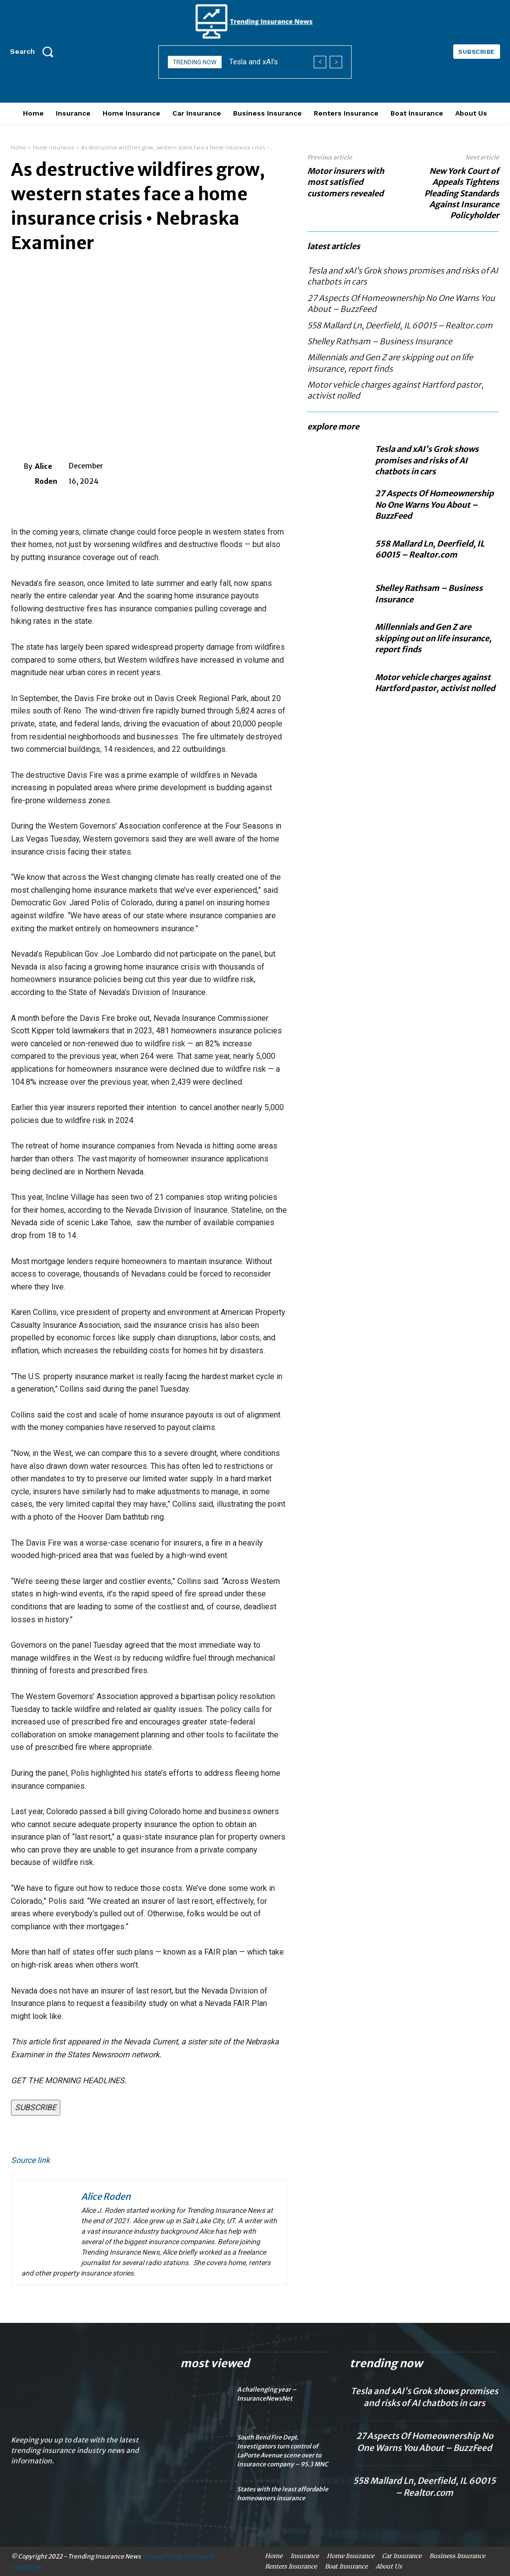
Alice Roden (46, 474)
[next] (336, 62)
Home (18, 147)
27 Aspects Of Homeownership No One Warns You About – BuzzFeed (434, 504)
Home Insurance (54, 147)
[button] (35, 51)
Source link (30, 2159)
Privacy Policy (162, 2556)
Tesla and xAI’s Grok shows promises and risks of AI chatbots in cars (427, 460)
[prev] (320, 62)
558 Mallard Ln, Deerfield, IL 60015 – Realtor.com (400, 325)
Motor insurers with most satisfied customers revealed (345, 182)
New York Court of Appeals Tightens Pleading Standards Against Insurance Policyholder (461, 193)
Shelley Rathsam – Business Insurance (379, 341)
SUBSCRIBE (35, 2107)
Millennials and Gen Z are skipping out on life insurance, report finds (433, 638)
